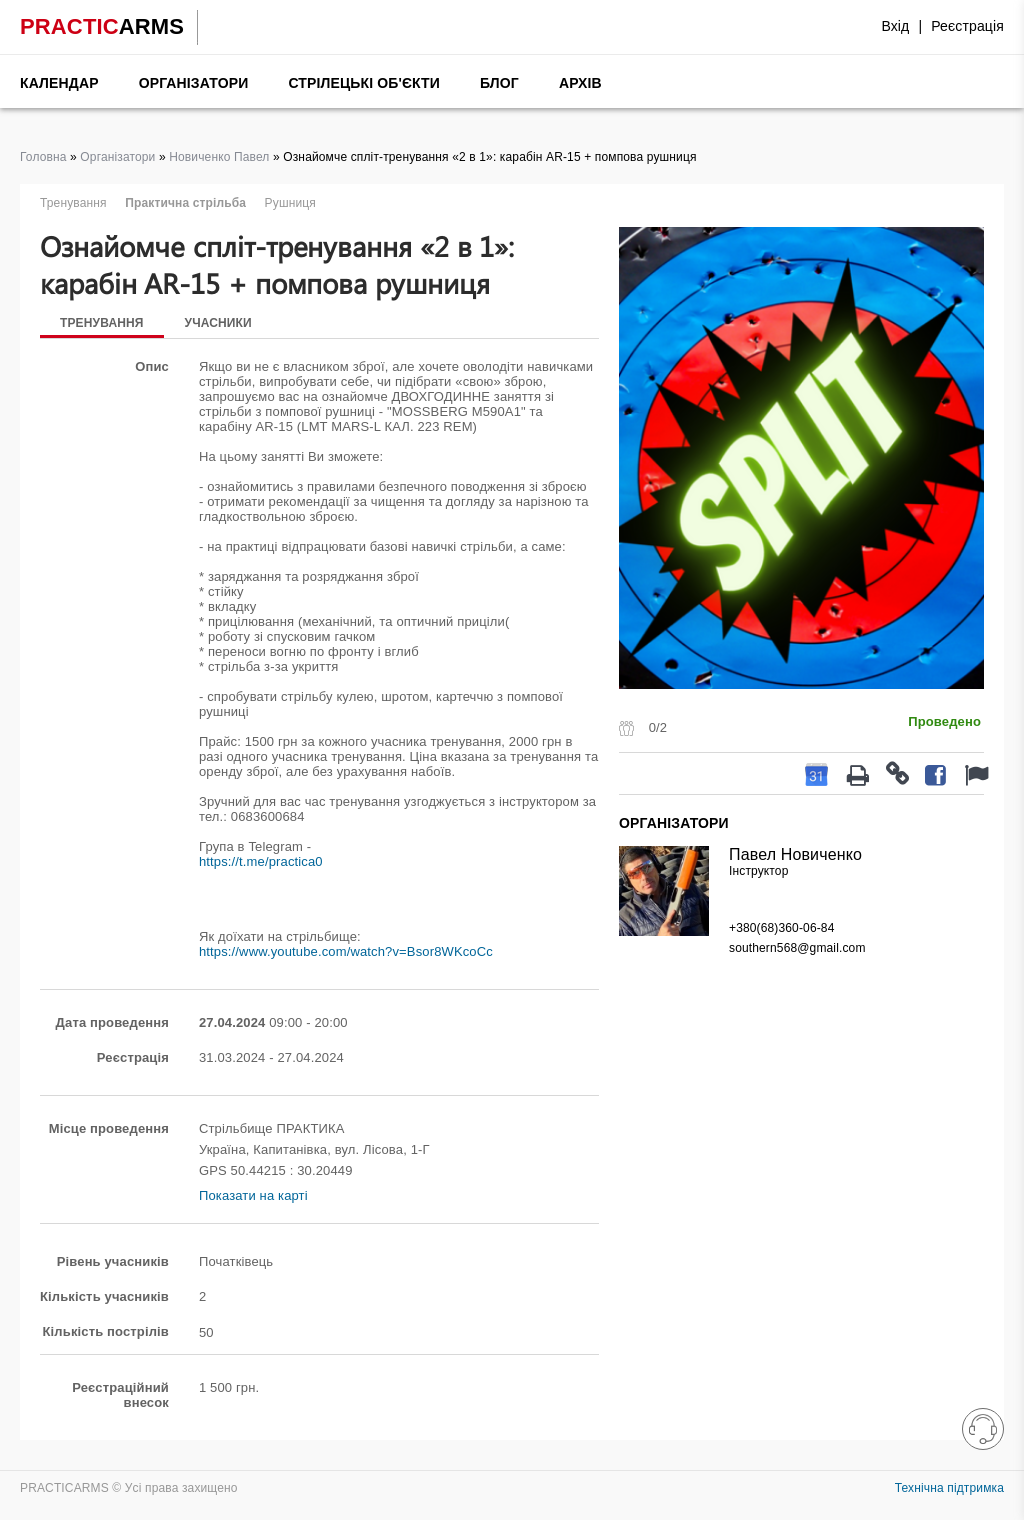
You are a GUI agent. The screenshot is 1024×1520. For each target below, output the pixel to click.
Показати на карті (253, 1195)
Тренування (102, 323)
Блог (499, 83)
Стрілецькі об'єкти (364, 83)
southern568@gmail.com (797, 948)
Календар (59, 83)
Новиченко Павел (219, 157)
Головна (43, 157)
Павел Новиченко (795, 854)
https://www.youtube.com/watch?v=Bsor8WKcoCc (346, 951)
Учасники (218, 323)
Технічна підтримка (949, 1488)
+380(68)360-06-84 (781, 928)
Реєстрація (967, 26)
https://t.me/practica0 (261, 861)
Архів (580, 83)
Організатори (194, 83)
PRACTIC (102, 26)
